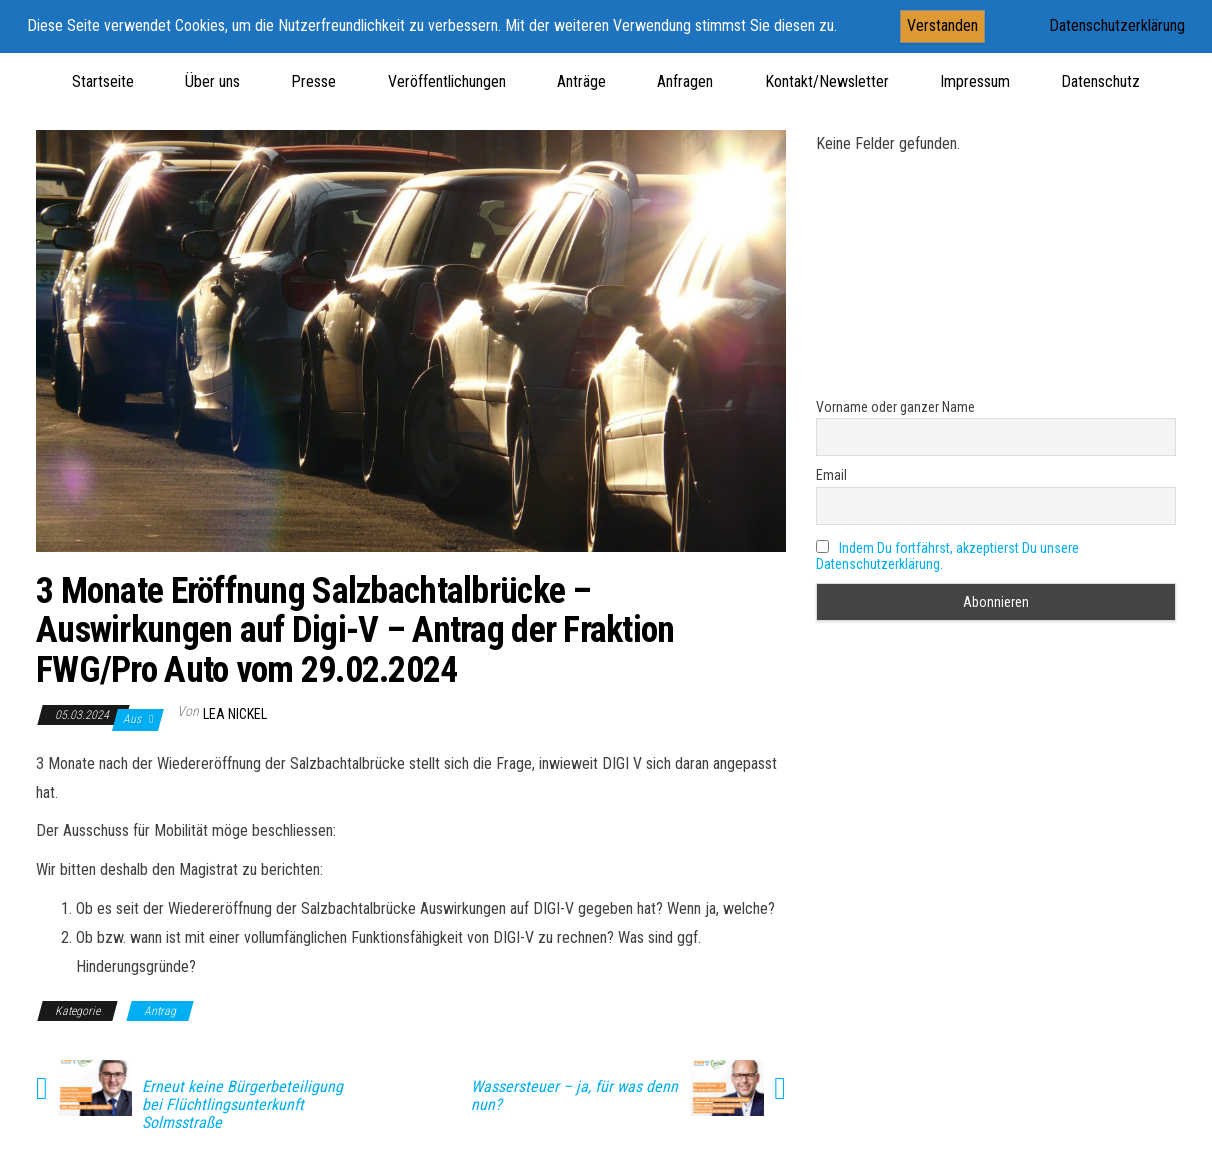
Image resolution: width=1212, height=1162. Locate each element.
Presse (313, 81)
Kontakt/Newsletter (827, 81)
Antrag (160, 1011)
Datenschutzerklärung (1117, 25)
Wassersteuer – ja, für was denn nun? (574, 1096)
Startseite (103, 81)
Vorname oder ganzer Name (895, 407)
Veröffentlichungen (447, 81)
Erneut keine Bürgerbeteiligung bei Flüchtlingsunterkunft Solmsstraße (242, 1105)
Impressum (975, 81)
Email (831, 475)
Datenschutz (1100, 81)
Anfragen (685, 81)
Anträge (581, 81)
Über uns (212, 81)
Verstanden (942, 25)
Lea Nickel (235, 714)
